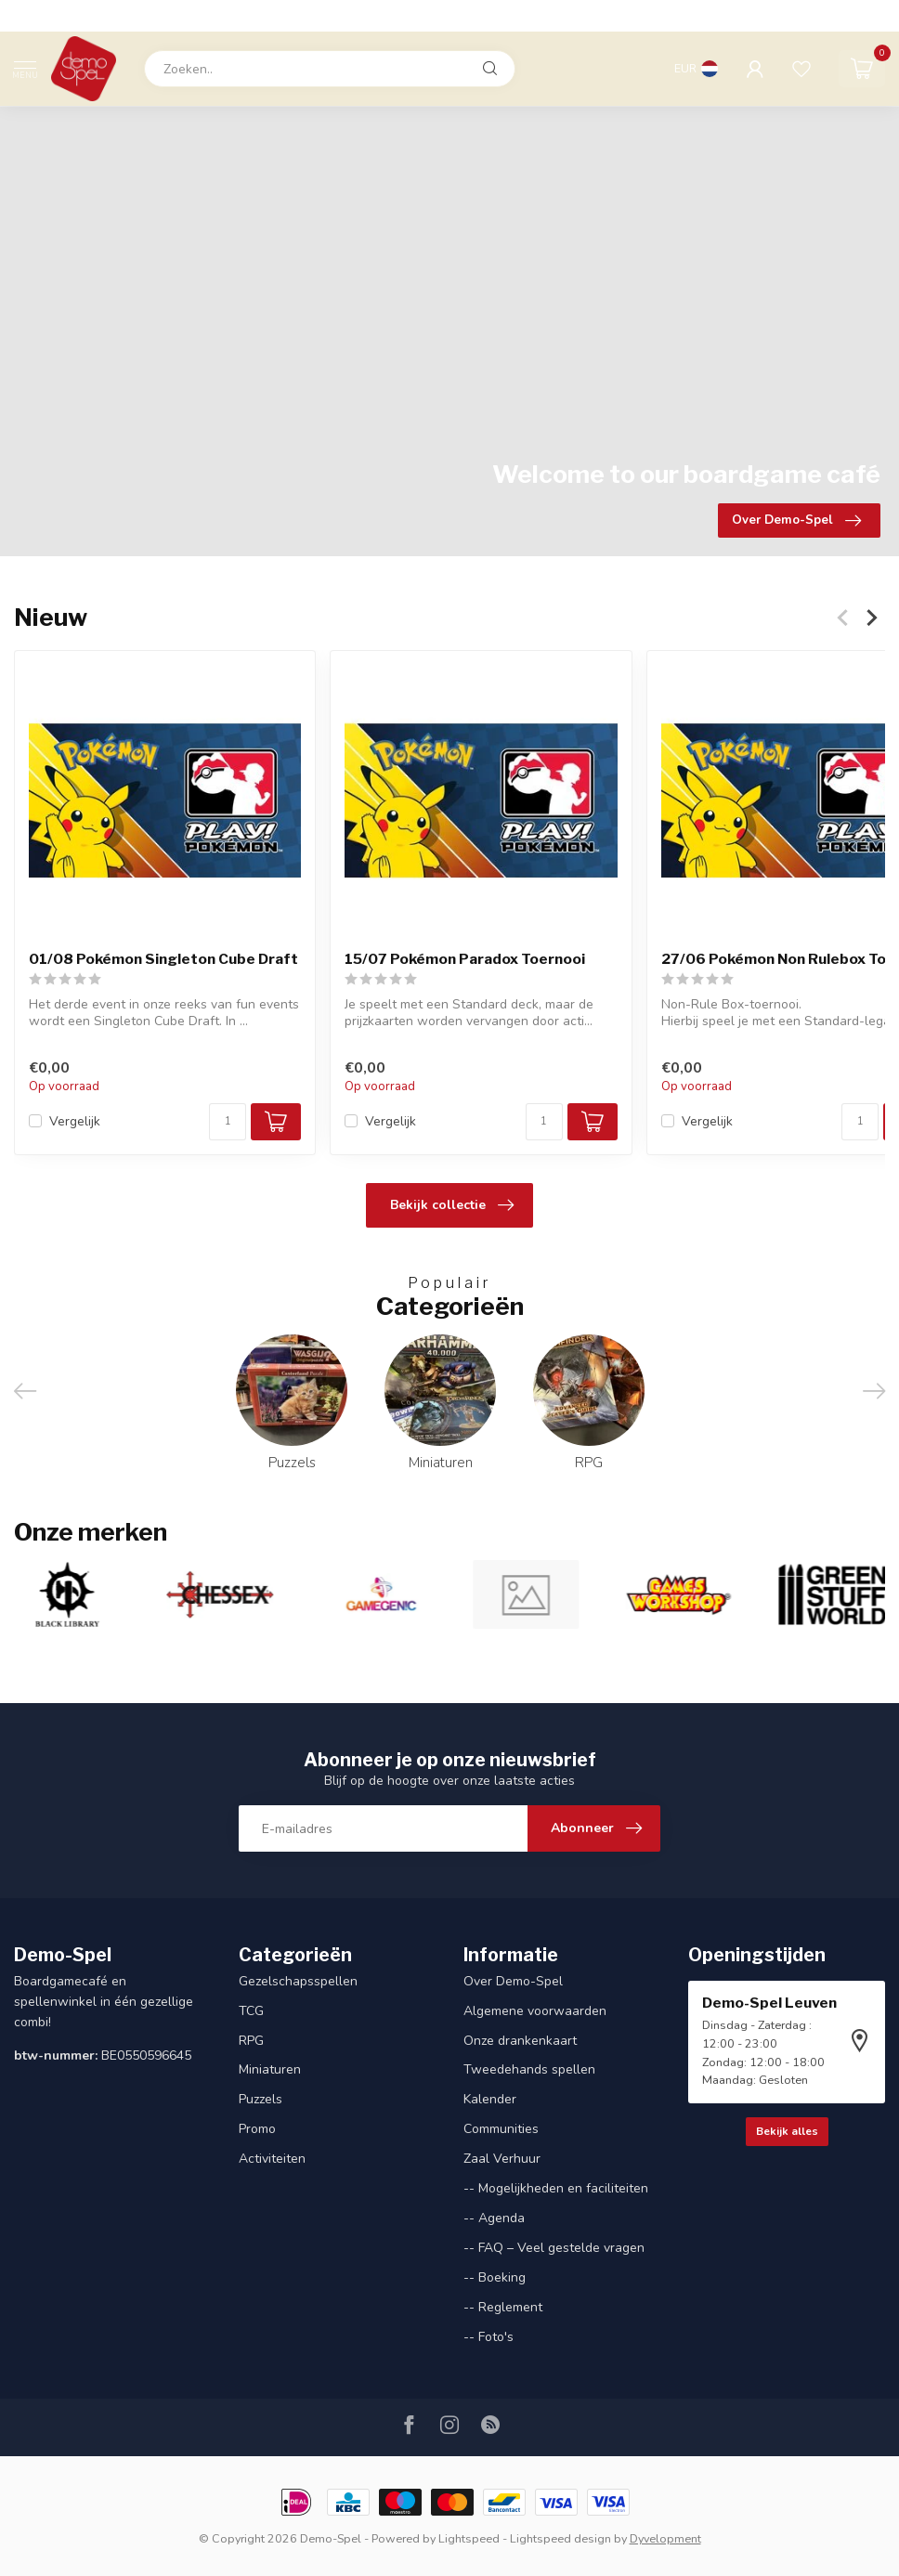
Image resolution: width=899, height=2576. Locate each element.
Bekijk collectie (452, 1205)
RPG (251, 2040)
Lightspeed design (560, 2538)
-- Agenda (494, 2218)
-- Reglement (502, 2307)
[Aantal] (227, 1121)
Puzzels (260, 2099)
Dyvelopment (665, 2538)
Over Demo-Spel (513, 1981)
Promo (257, 2129)
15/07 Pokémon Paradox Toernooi (465, 960)
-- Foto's (488, 2337)
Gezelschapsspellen (298, 1981)
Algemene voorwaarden (534, 2011)
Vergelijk (74, 1121)
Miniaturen (270, 2069)
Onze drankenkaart (520, 2040)
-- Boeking (494, 2277)
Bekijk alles (787, 2131)
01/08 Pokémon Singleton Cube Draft (163, 960)
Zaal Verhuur (502, 2158)
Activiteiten (272, 2158)
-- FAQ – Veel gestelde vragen (554, 2248)
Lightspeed (469, 2538)
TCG (251, 2011)
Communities (501, 2129)
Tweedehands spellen (529, 2069)
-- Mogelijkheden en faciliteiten (555, 2188)
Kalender (489, 2099)
